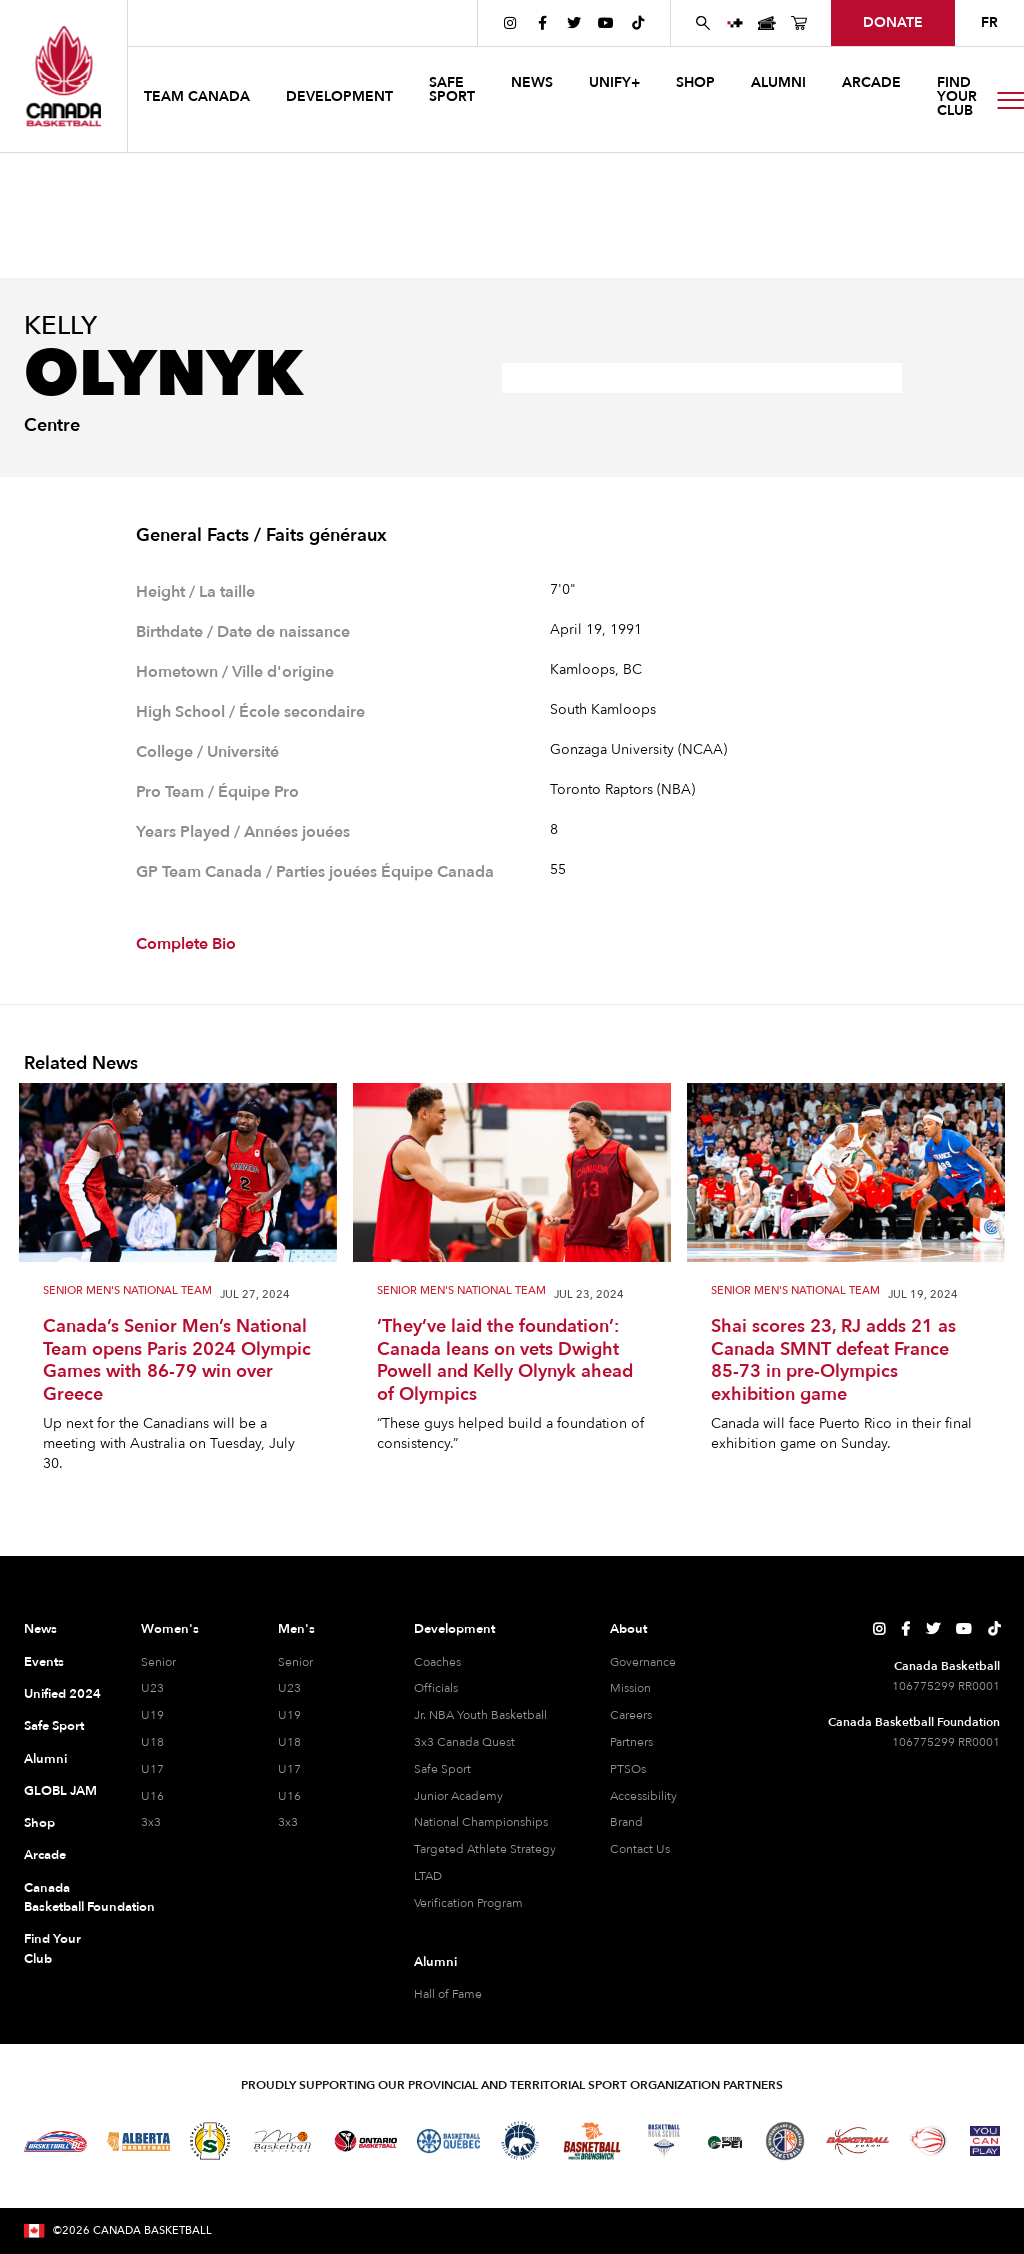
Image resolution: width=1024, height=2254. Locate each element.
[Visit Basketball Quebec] (448, 2141)
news (532, 82)
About (628, 1629)
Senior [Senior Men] (295, 1662)
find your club (957, 96)
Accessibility (643, 1796)
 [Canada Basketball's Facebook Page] (542, 23)
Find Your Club (52, 1949)
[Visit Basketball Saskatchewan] (210, 2140)
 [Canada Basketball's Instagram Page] (510, 23)
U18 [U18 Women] (152, 1742)
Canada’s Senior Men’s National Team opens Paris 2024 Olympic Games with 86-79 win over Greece (177, 1361)
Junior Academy (458, 1796)
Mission (630, 1688)
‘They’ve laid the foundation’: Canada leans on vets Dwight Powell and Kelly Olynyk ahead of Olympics (505, 1361)
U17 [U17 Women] (152, 1769)
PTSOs (628, 1769)
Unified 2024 (62, 1694)
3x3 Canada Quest (464, 1742)
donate (893, 22)
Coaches (437, 1662)
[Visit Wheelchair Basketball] (929, 2141)
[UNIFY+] (735, 23)
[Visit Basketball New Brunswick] (592, 2141)
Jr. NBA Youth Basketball (480, 1715)
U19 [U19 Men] (289, 1715)
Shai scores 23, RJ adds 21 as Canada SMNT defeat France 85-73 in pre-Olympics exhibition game (833, 1361)
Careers (631, 1715)
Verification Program (468, 1903)
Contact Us (640, 1849)
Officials (436, 1688)
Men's (296, 1629)
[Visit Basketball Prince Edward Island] (725, 2141)
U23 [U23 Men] (289, 1688)
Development (454, 1629)
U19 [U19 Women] (152, 1715)
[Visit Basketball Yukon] (857, 2140)
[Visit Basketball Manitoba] (282, 2141)
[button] (199, 99)
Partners (631, 1742)
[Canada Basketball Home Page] (63, 76)
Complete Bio (186, 944)
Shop (39, 1823)
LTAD (428, 1876)
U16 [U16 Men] (289, 1796)
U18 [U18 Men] (289, 1742)
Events (44, 1662)
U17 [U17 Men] (289, 1769)
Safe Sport (54, 1726)
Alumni (45, 1759)
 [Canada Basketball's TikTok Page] (638, 23)
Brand (626, 1822)
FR (989, 22)
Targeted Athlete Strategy (485, 1849)
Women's (170, 1629)
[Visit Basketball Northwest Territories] (520, 2141)
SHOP (695, 82)
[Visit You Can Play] (985, 2141)
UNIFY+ (614, 82)
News (40, 1629)
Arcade (45, 1855)
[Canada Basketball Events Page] (767, 23)
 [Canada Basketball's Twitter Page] (574, 23)
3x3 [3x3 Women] (151, 1822)
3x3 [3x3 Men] (288, 1822)
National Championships (481, 1822)
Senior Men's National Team (127, 1291)
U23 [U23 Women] (152, 1688)
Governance (643, 1662)
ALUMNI (778, 82)
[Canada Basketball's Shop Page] (799, 23)
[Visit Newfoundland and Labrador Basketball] (785, 2141)
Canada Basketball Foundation (63, 1898)
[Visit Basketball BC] (55, 2141)
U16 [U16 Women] (152, 1796)
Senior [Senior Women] (158, 1662)
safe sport (452, 89)
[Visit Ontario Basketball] (365, 2141)
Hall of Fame (448, 1994)
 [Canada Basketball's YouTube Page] (606, 23)
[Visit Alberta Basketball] (138, 2141)
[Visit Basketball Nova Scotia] (664, 2141)
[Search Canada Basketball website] (703, 23)
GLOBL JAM (60, 1791)
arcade (871, 82)
